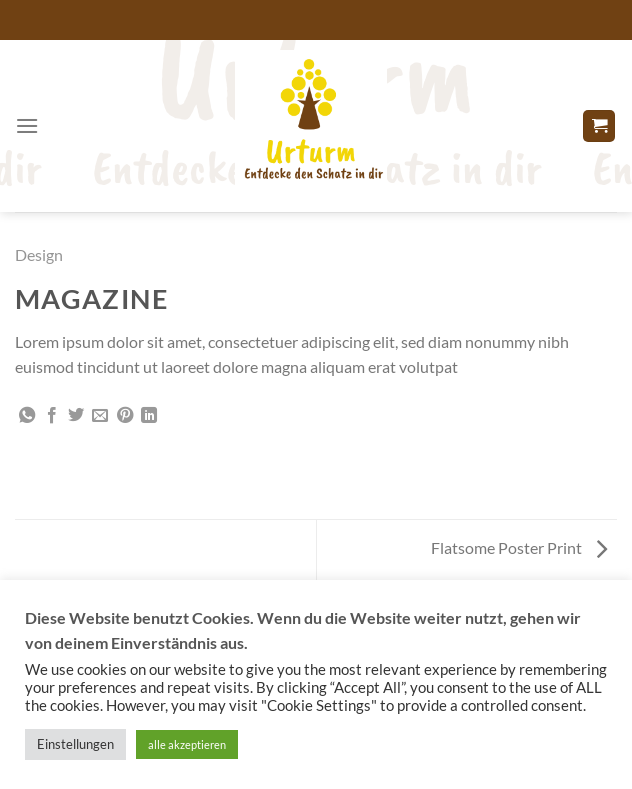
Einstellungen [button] (75, 744)
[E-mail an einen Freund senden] (100, 416)
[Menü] (27, 125)
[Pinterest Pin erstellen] (125, 416)
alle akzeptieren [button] (187, 744)
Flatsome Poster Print (519, 547)
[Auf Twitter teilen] (76, 416)
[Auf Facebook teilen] (52, 416)
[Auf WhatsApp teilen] (27, 416)
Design (39, 254)
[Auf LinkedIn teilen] (149, 416)
